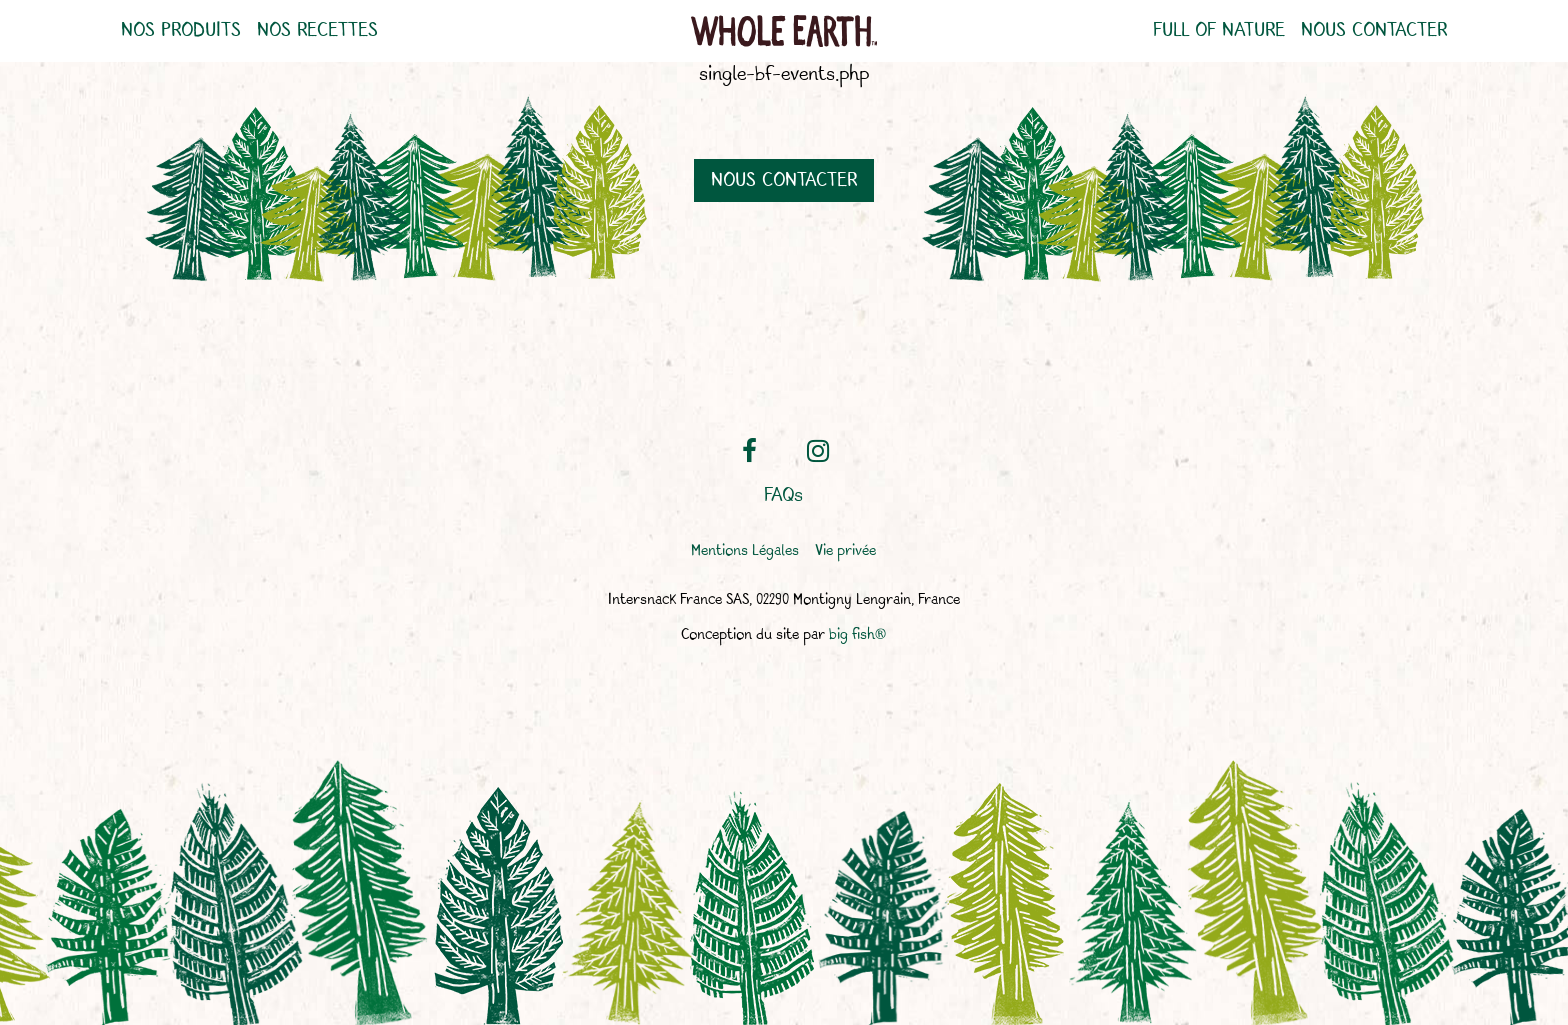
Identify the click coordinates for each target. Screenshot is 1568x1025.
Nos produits (181, 31)
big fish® (857, 635)
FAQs (783, 496)
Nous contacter (1374, 31)
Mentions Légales (745, 551)
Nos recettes (317, 31)
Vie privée (845, 551)
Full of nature (1219, 31)
